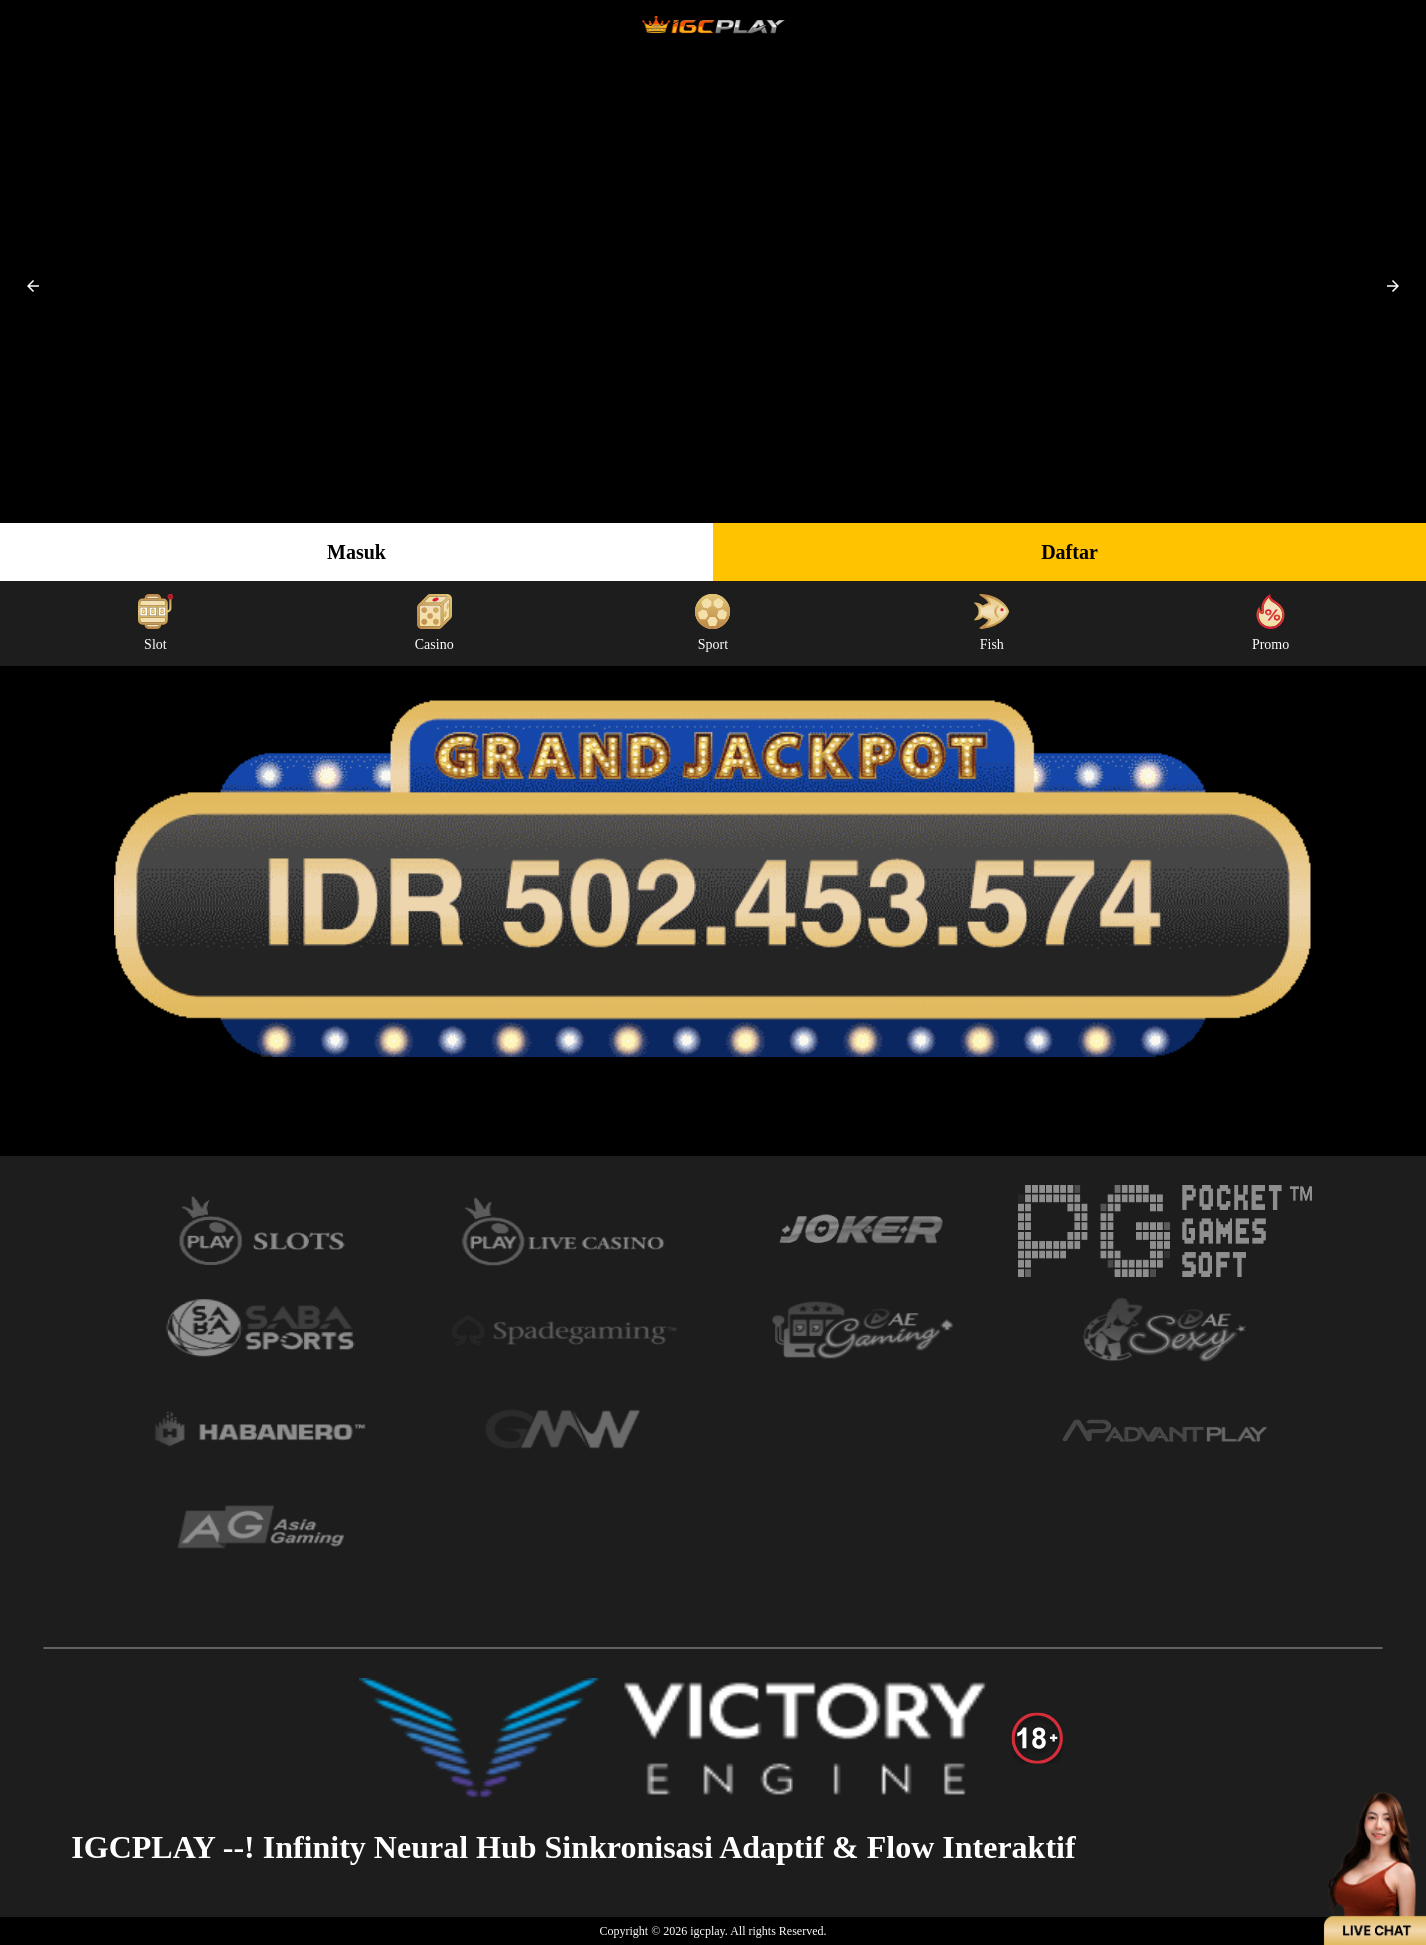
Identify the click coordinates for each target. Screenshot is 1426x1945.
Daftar (1069, 552)
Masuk (356, 552)
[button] (33, 286)
